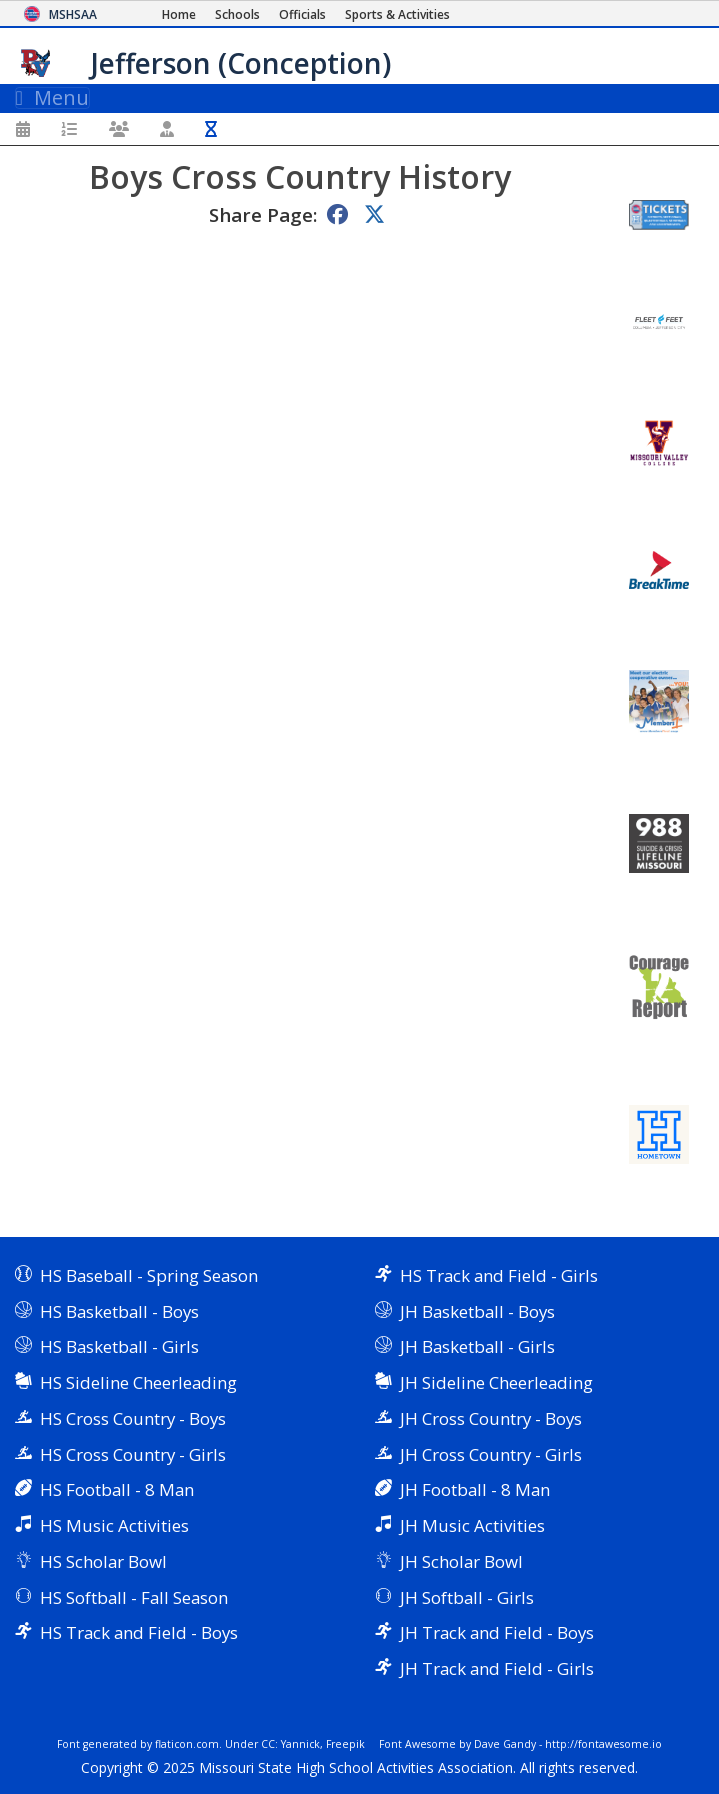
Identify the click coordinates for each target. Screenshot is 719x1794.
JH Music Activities (472, 1525)
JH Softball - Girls (467, 1597)
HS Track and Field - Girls (499, 1275)
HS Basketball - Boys (119, 1311)
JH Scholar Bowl (461, 1561)
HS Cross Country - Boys (133, 1418)
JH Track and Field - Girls (497, 1668)
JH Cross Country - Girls (491, 1454)
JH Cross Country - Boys (491, 1418)
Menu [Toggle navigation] (52, 98)
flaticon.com (187, 1744)
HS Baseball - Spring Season (149, 1275)
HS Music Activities (114, 1525)
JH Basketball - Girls (477, 1346)
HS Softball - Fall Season (134, 1597)
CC (268, 1744)
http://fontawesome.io (603, 1744)
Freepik (345, 1744)
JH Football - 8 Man (475, 1489)
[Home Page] (179, 14)
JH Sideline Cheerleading (496, 1382)
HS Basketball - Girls (119, 1346)
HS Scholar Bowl (103, 1561)
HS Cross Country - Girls (133, 1454)
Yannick (300, 1744)
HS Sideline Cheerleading (138, 1382)
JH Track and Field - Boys (497, 1632)
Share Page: (263, 214)
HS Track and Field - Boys (139, 1632)
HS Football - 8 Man (117, 1489)
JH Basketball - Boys (477, 1311)
